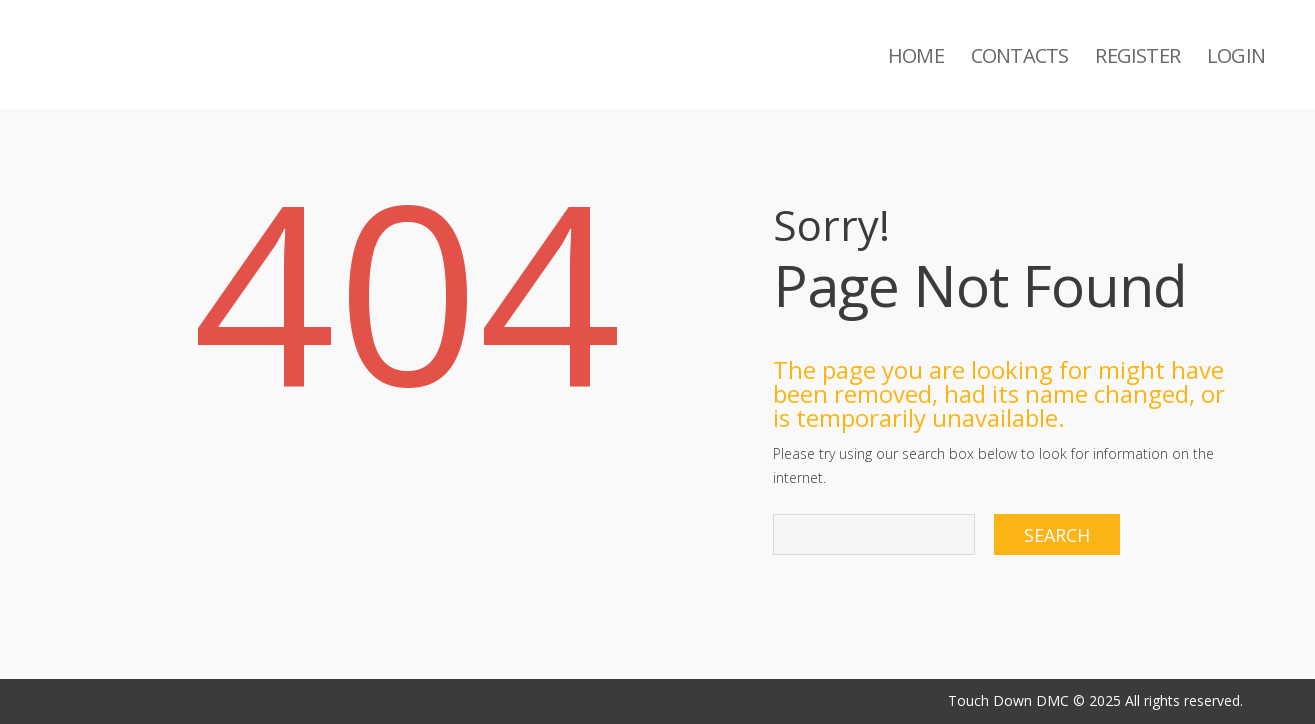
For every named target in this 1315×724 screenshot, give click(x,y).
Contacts (1020, 55)
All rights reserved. (1184, 700)
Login (1236, 55)
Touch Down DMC (1008, 700)
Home (916, 55)
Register (1137, 55)
